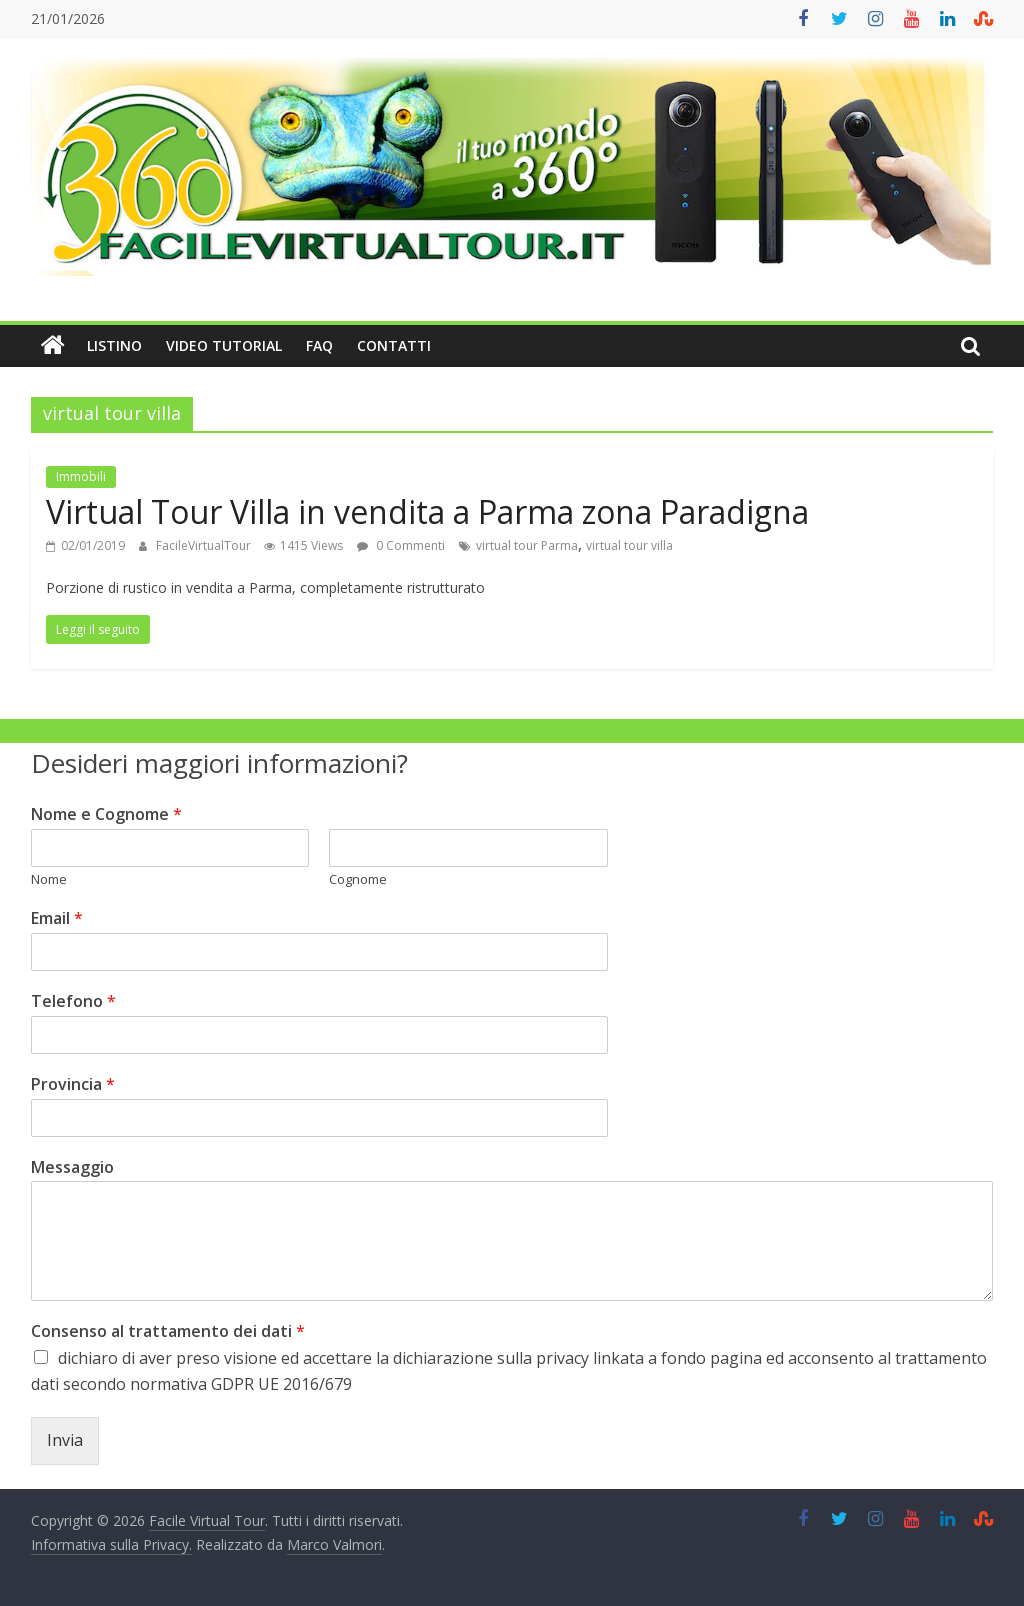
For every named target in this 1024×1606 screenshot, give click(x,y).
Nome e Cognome (106, 814)
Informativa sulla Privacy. (111, 1544)
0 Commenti (401, 545)
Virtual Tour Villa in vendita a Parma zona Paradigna (427, 511)
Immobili (81, 476)
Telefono (73, 1001)
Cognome (358, 879)
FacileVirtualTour (205, 545)
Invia (65, 1440)
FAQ (319, 345)
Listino (114, 345)
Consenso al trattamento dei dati (168, 1331)
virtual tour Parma (527, 545)
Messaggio (72, 1167)
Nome (49, 879)
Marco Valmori (334, 1544)
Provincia (73, 1084)
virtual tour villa (629, 545)
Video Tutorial (224, 345)
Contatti (394, 345)
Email (57, 918)
